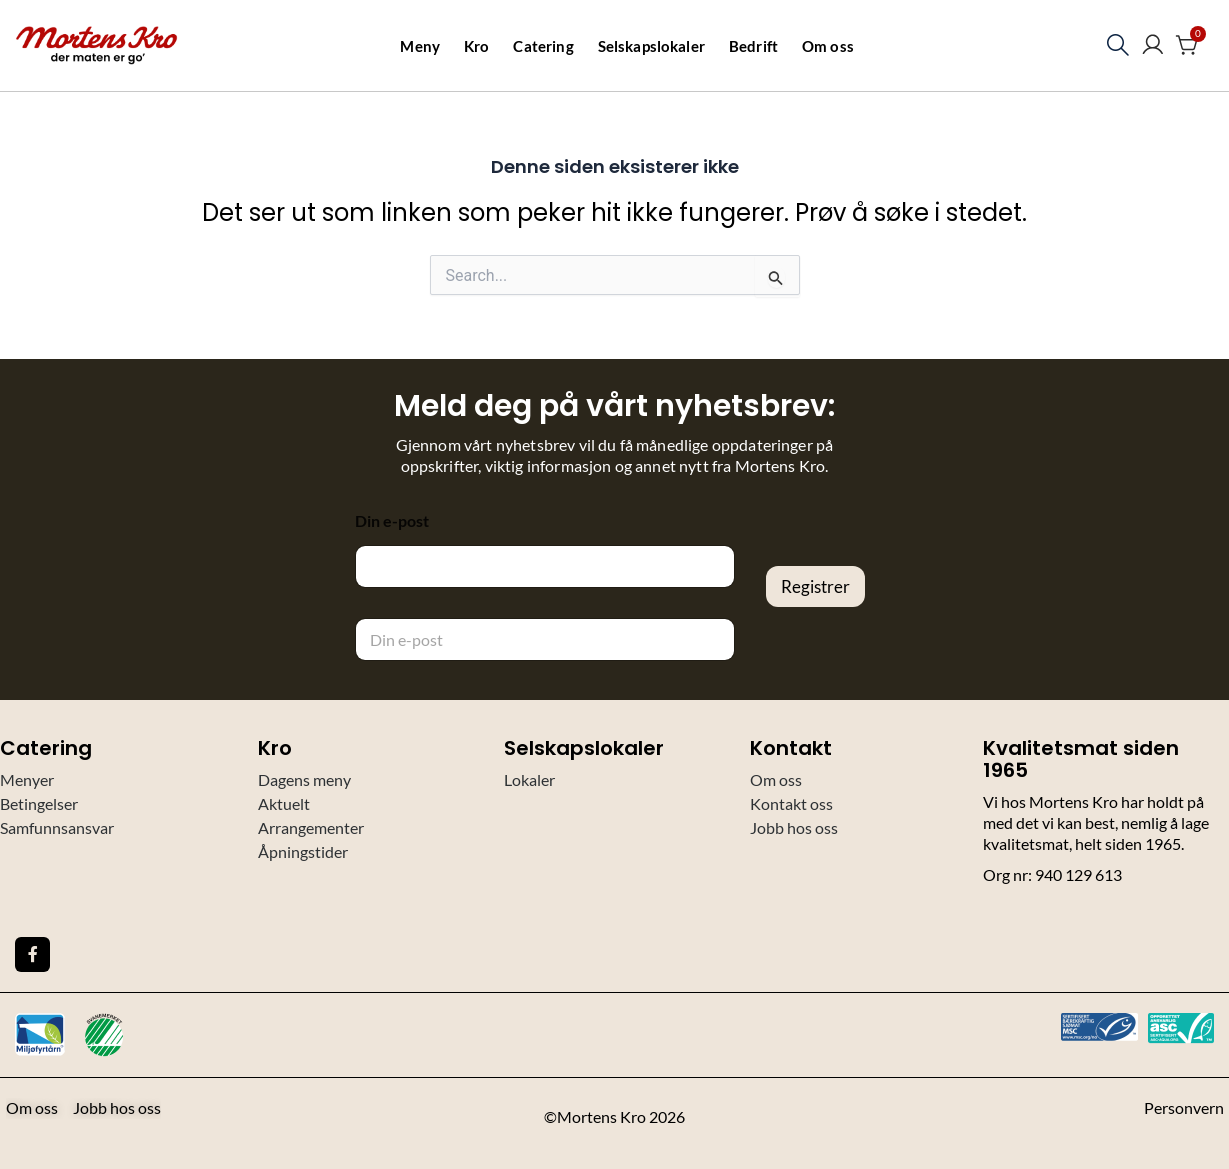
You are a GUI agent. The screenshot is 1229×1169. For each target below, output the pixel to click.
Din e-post (392, 520)
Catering (543, 46)
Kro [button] (476, 46)
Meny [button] (420, 46)
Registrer (815, 586)
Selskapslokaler (651, 46)
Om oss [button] (828, 46)
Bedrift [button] (753, 46)
